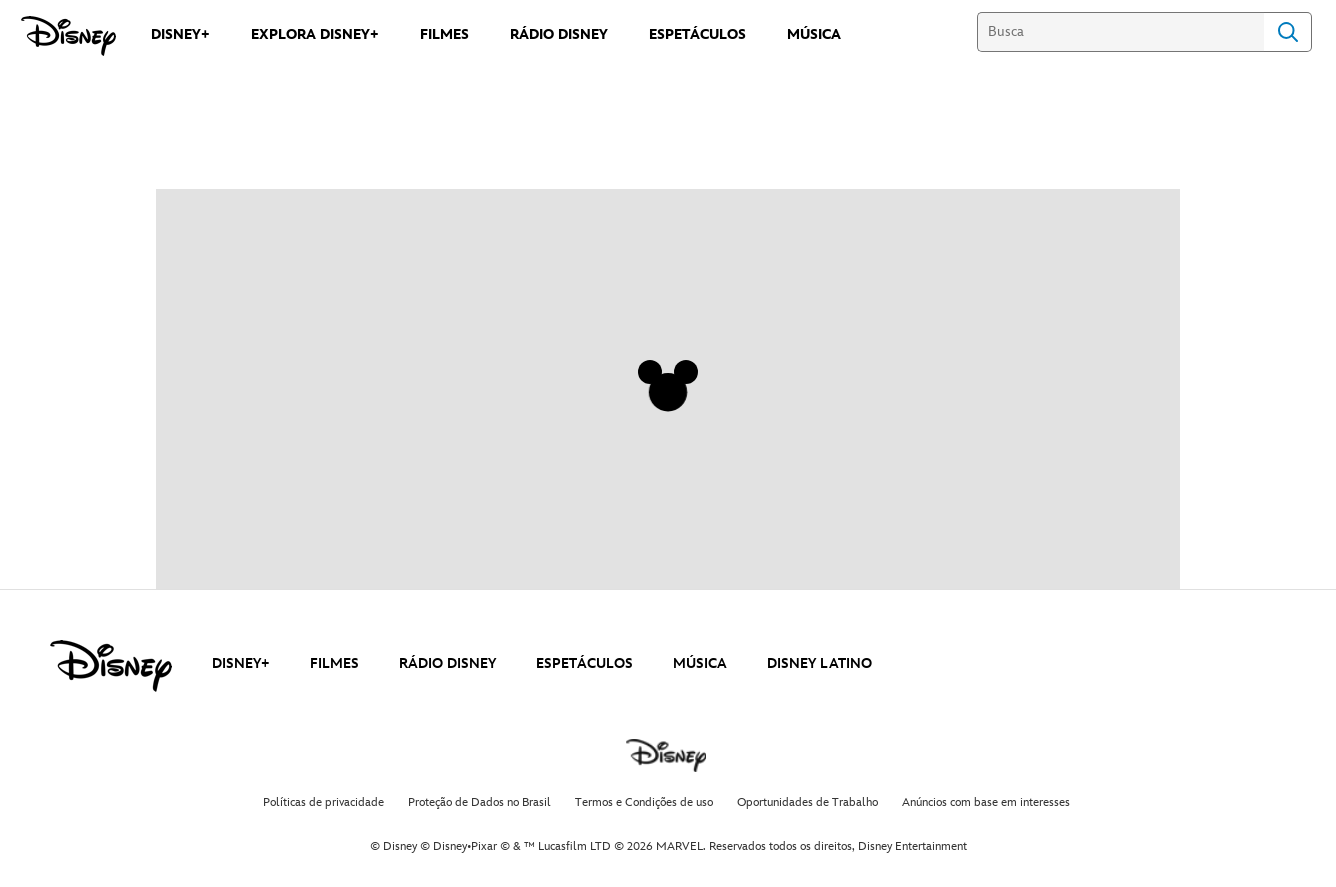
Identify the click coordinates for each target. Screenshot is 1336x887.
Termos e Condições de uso (644, 802)
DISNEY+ (241, 663)
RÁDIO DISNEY (447, 663)
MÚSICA (700, 663)
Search (1288, 32)
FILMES (334, 663)
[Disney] (68, 36)
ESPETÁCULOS (584, 663)
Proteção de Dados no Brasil (479, 802)
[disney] (111, 666)
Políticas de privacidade (323, 802)
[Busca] (1120, 32)
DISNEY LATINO (819, 663)
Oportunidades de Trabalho (807, 802)
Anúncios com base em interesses (986, 802)
